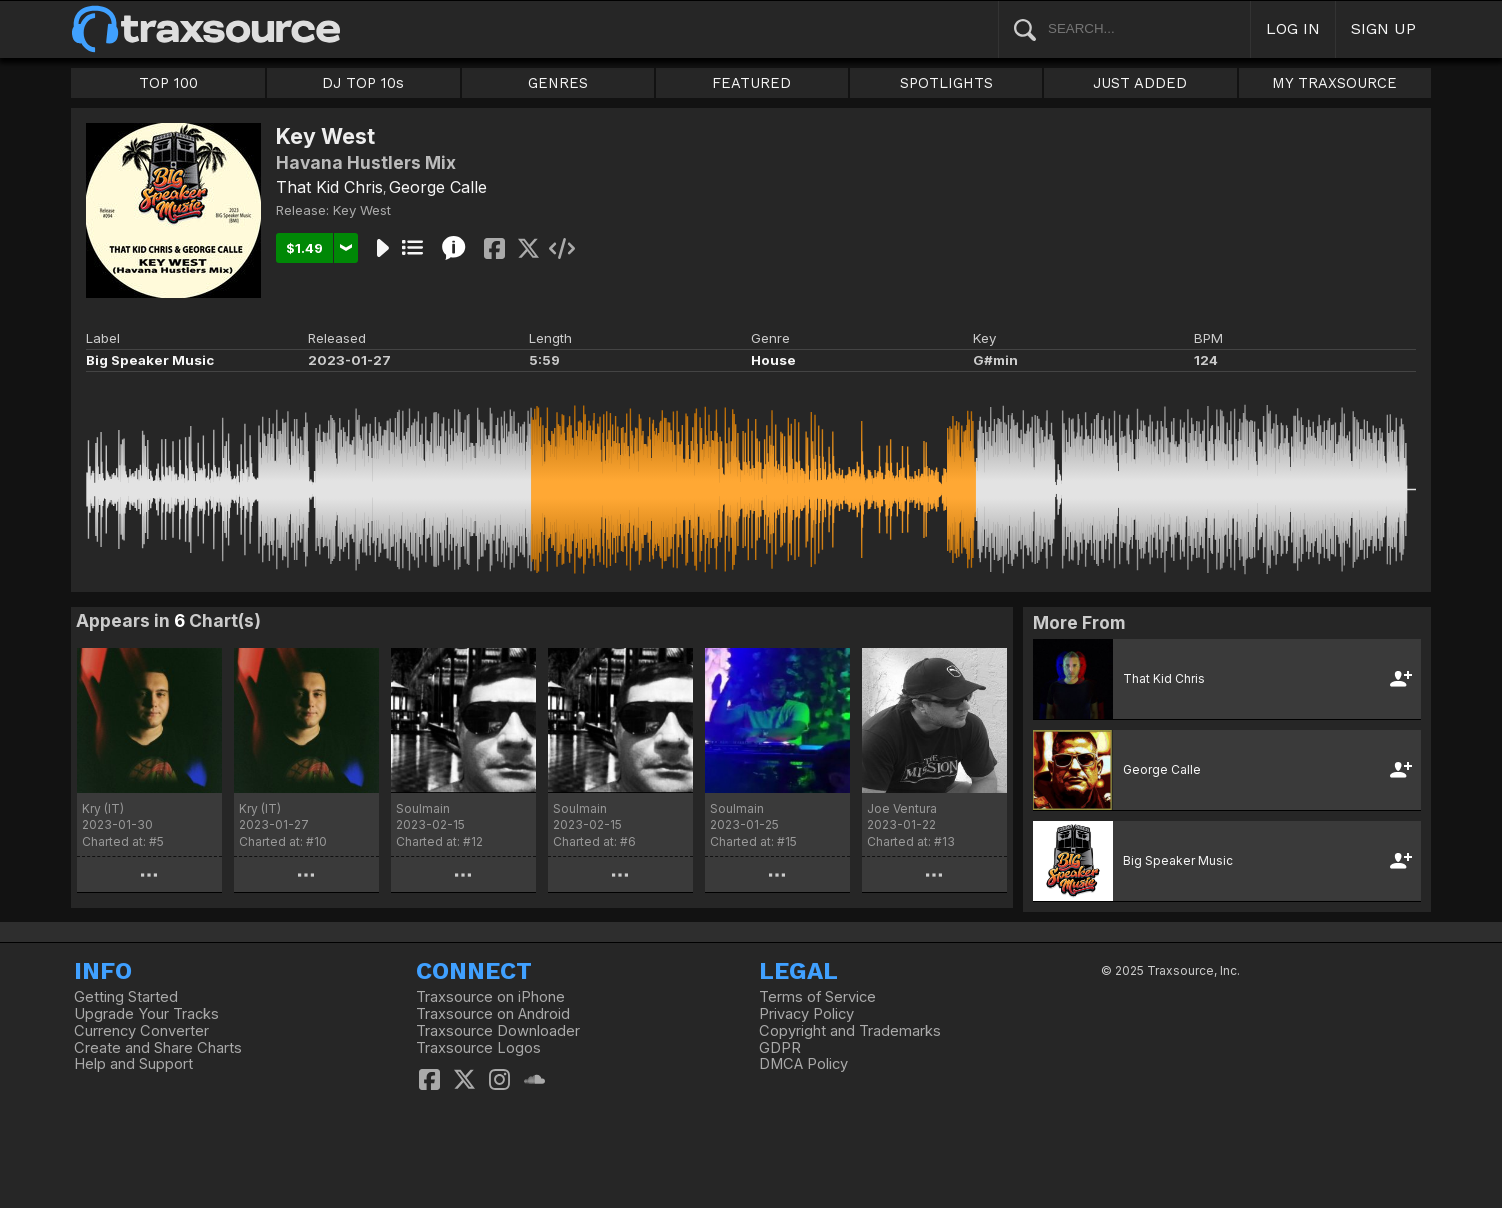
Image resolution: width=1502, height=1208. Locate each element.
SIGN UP (1383, 28)
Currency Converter (141, 1031)
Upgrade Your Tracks (146, 1014)
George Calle (438, 187)
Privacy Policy (806, 1014)
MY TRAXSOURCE (1334, 83)
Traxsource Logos (478, 1048)
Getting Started (126, 997)
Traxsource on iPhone (490, 997)
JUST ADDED (1140, 83)
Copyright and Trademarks (850, 1031)
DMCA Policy (803, 1064)
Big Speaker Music (150, 360)
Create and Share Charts (158, 1048)
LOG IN (1293, 28)
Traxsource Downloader (498, 1031)
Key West (362, 210)
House (773, 360)
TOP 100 (168, 83)
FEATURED (751, 83)
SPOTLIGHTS (946, 83)
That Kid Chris (329, 187)
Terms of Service (817, 997)
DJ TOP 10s (363, 83)
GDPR (780, 1048)
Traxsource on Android (493, 1014)
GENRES (558, 83)
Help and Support (133, 1064)
